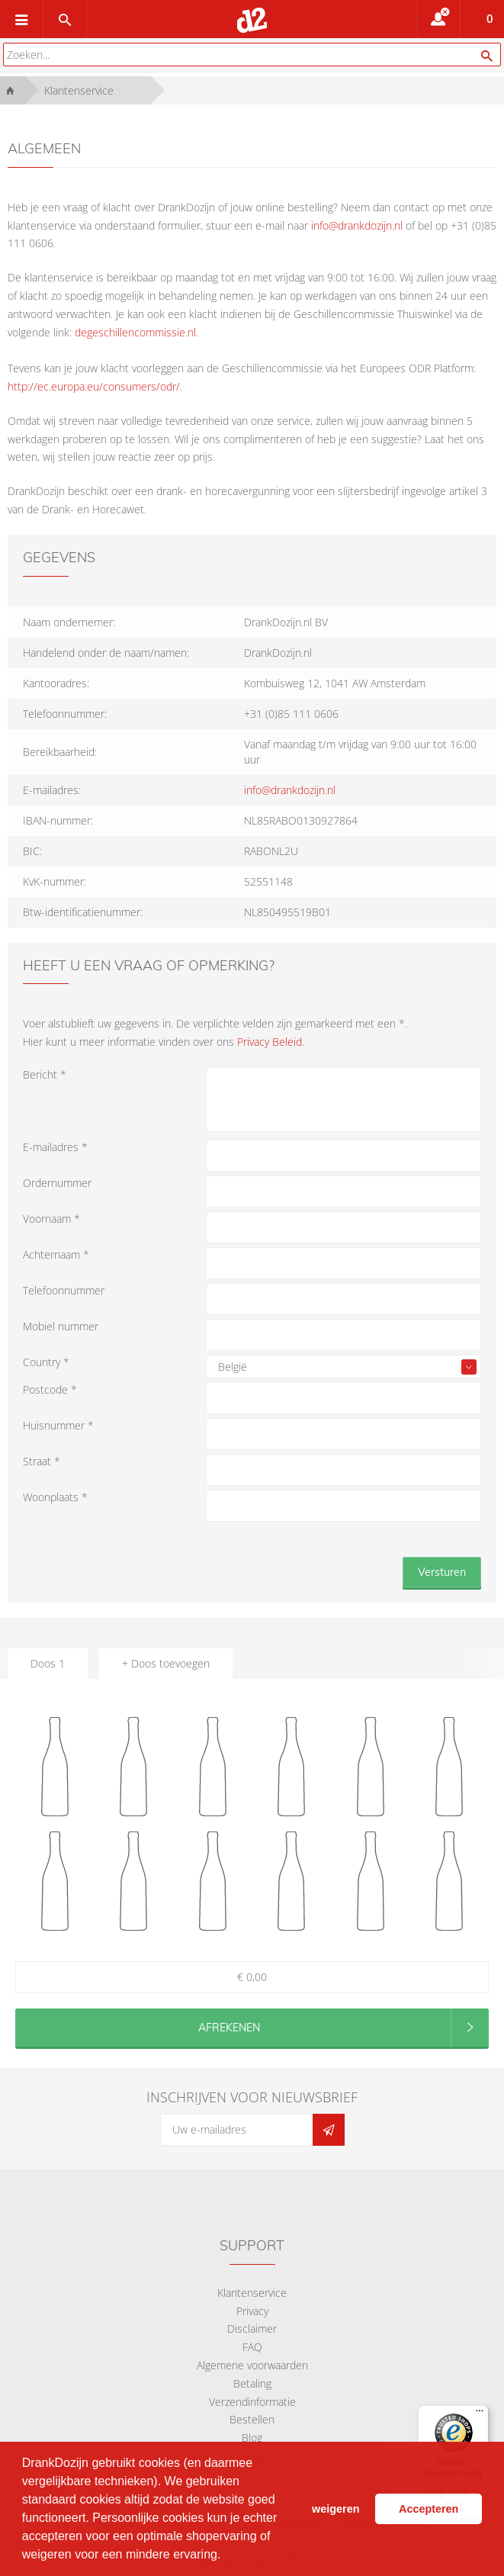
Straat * (41, 1461)
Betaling (252, 2383)
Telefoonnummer (63, 1290)
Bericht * (44, 1074)
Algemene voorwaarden (252, 2365)
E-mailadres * (55, 1147)
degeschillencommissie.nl (135, 332)
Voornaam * (51, 1218)
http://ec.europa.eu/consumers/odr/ (94, 386)
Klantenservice (252, 2292)
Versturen (442, 1572)
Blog (252, 2437)
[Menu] (479, 2414)
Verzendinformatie (252, 2401)
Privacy (252, 2311)
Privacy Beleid (269, 1041)
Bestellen (252, 2419)
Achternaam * (56, 1254)
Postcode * (50, 1389)
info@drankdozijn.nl (357, 225)
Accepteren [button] (428, 2509)
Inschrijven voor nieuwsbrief (252, 2097)
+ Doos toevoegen (166, 1663)
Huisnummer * (58, 1425)
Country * (46, 1362)
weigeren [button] (335, 2509)
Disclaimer (252, 2328)
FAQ (252, 2347)
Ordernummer (57, 1182)
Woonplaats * (55, 1497)
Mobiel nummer (60, 1326)
